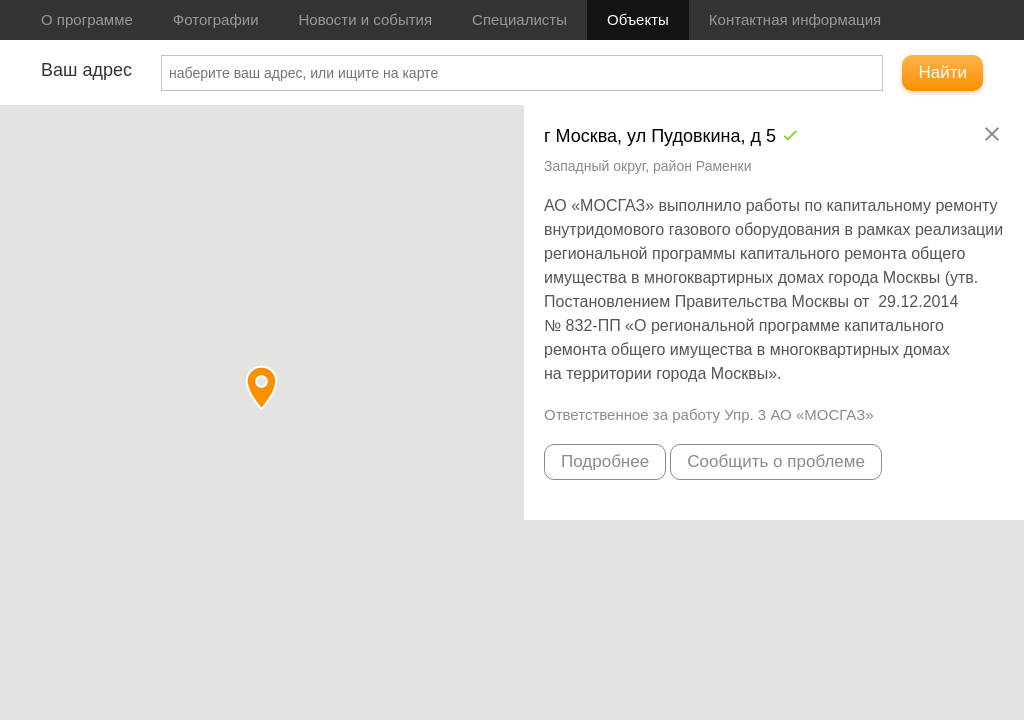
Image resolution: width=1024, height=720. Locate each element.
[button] (261, 387)
